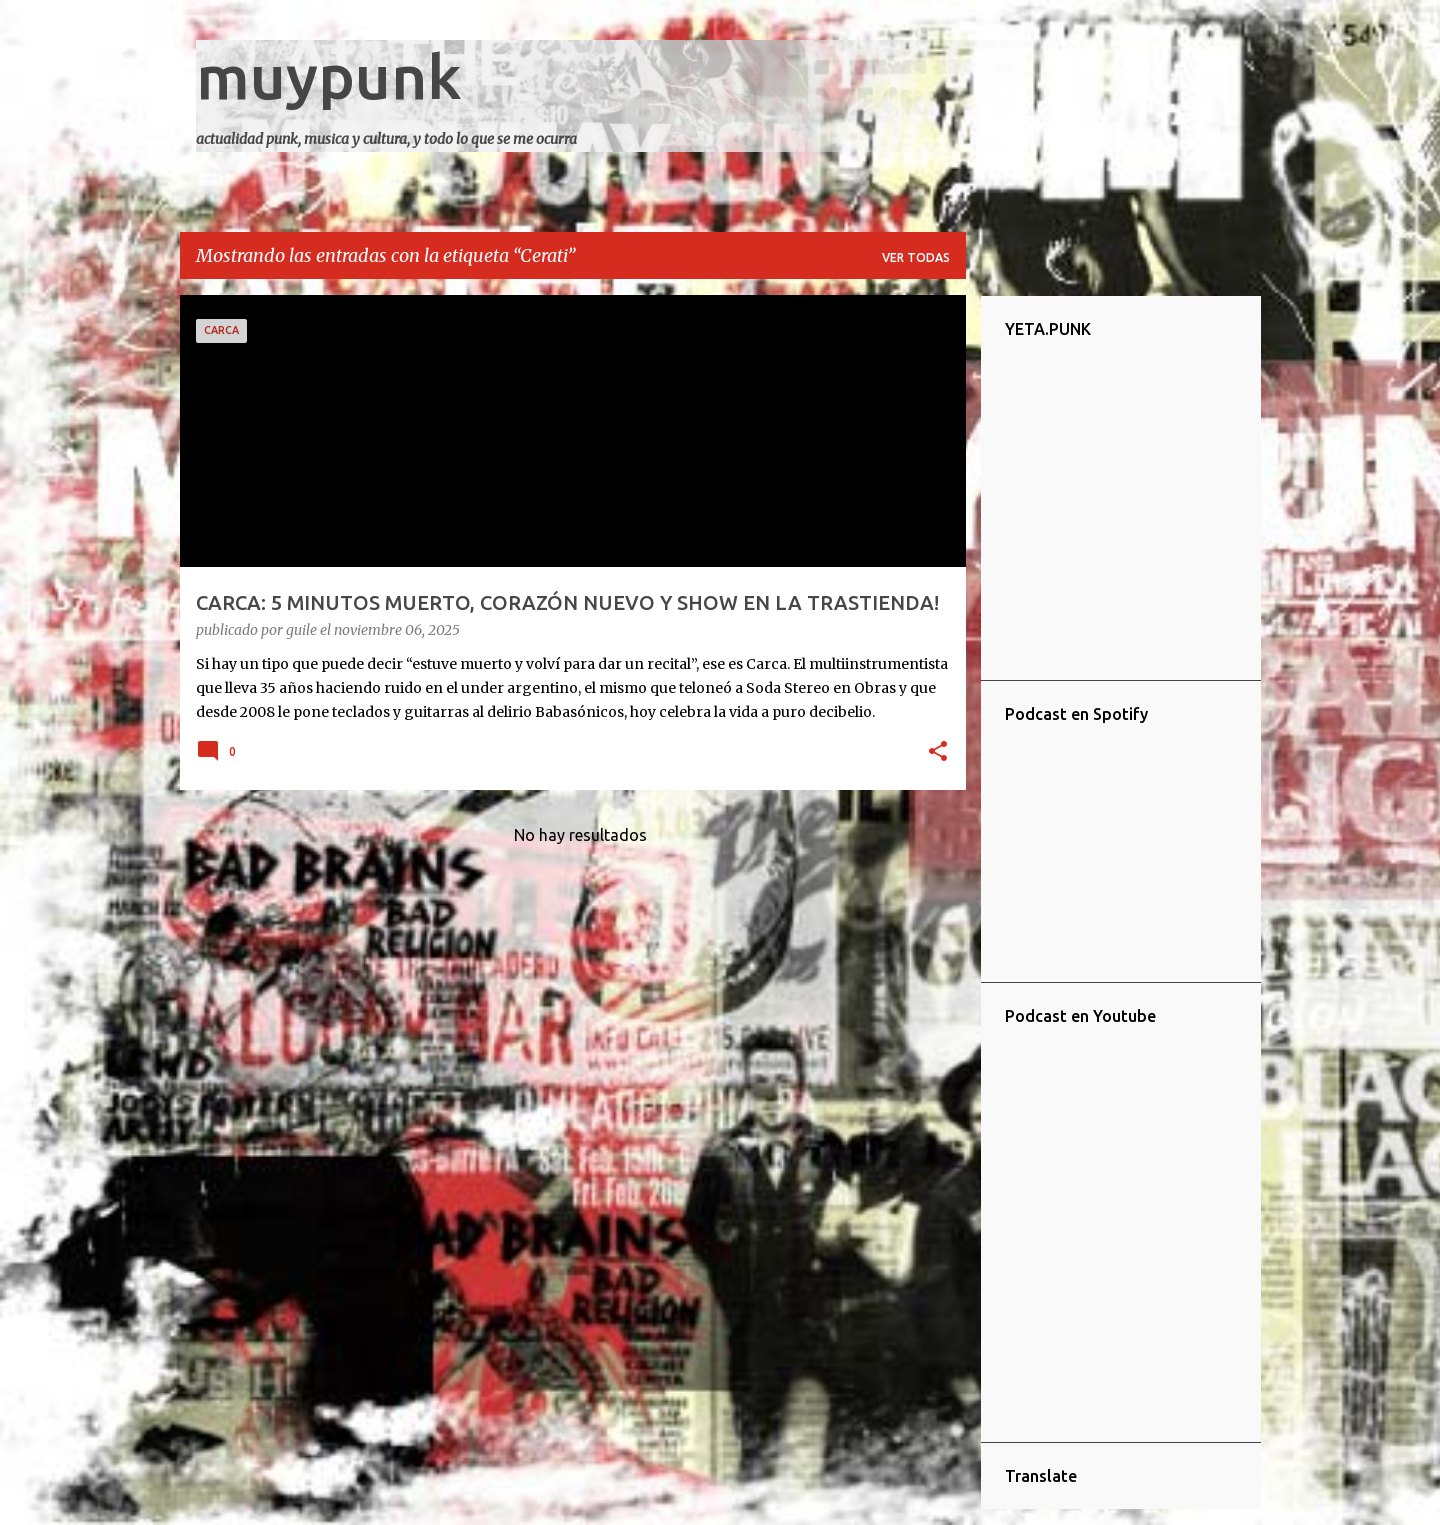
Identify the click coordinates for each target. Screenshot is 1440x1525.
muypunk (329, 76)
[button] (938, 753)
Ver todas (916, 257)
